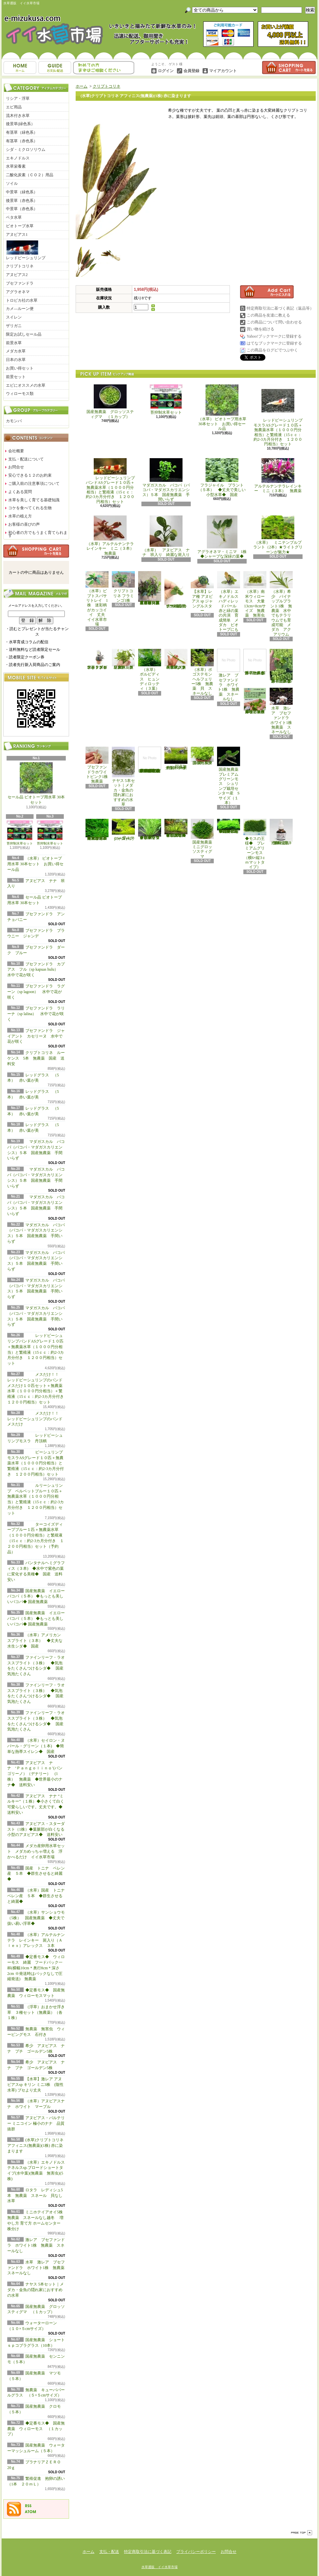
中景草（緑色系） (21, 192)
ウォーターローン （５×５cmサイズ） (124, 830)
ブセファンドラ (20, 283)
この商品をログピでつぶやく (272, 350)
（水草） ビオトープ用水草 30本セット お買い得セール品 (35, 864)
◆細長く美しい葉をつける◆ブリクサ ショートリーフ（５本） (149, 829)
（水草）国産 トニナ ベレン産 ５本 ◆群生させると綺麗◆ (38, 1896)
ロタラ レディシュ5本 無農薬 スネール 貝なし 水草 (36, 2195)
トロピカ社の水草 (21, 300)
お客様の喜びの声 (24, 524)
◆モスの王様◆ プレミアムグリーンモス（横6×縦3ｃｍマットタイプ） (254, 844)
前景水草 (14, 343)
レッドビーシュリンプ (25, 250)
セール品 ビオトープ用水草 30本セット (36, 783)
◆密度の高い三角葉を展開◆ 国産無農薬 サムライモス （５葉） (228, 826)
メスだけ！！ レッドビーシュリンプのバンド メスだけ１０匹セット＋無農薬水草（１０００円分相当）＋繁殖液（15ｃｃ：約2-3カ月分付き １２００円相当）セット (37, 1388)
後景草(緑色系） (20, 124)
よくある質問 (20, 491)
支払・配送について (54, 67)
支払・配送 (109, 2551)
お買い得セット (20, 368)
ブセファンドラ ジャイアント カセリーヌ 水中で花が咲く (36, 1036)
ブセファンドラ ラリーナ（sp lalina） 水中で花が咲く (36, 1014)
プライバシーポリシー (196, 2551)
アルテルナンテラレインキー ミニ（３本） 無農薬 (278, 475)
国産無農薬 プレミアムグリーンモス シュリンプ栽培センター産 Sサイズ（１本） (229, 776)
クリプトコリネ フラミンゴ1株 (123, 587)
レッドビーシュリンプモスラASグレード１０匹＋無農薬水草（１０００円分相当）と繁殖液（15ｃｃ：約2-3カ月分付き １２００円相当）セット (278, 415)
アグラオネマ (18, 292)
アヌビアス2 (17, 274)
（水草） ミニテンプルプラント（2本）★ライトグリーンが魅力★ (278, 534)
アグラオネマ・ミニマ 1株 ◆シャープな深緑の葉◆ (224, 537)
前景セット (16, 376)
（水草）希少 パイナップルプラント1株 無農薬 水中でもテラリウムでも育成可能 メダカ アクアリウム (281, 604)
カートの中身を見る (36, 551)
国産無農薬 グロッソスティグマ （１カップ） (110, 401)
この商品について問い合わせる (274, 322)
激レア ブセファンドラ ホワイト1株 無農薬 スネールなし (36, 2245)
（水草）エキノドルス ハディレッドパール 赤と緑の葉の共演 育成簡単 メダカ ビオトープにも (228, 601)
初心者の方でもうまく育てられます (37, 534)
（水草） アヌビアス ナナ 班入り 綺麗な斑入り (166, 536)
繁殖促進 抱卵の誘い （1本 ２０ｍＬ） (282, 832)
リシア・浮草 (18, 98)
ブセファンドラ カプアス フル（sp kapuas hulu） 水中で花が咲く (36, 970)
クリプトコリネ (20, 266)
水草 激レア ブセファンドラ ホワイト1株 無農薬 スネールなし (37, 2268)
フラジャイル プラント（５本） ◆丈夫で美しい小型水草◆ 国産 (222, 477)
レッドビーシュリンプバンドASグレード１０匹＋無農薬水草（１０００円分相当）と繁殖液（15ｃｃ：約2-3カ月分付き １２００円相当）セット (110, 481)
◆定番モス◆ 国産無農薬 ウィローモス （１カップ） (36, 2429)
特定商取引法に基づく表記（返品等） (280, 308)
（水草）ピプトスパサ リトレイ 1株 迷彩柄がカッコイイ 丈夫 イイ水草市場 (98, 598)
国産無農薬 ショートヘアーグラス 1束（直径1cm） (175, 758)
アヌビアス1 (17, 234)
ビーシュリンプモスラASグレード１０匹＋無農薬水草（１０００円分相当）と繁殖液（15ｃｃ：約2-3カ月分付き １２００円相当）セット (35, 1463)
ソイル (12, 183)
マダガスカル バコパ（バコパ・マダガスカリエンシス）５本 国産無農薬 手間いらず (166, 480)
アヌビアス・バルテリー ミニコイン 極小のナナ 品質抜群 (36, 2123)
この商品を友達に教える (268, 315)
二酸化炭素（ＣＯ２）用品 (29, 175)
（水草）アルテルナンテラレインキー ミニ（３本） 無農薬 (112, 535)
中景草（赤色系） (21, 209)
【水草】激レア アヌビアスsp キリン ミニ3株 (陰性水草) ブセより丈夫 (35, 2084)
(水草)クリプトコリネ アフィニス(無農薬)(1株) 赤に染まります (35, 2145)
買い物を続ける (260, 329)
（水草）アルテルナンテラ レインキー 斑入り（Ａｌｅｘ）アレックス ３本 (36, 1940)
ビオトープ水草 (20, 226)
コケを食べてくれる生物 (30, 508)
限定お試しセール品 (23, 334)
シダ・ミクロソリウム (25, 149)
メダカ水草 (16, 351)
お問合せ (104, 67)
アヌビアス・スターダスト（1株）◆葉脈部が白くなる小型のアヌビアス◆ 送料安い (36, 1829)
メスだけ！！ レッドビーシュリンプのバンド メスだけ (35, 1419)
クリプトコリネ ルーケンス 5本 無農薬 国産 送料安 (36, 1058)
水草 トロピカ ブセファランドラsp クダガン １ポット (97, 659)
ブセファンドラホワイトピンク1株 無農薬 (99, 765)
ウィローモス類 (20, 393)
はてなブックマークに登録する (274, 343)
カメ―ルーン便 (20, 308)
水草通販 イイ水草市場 (159, 2567)
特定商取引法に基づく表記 (147, 2551)
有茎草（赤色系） (21, 141)
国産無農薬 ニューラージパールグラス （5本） (203, 756)
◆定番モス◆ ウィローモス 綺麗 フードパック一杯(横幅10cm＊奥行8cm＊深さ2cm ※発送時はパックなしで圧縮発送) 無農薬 (36, 1967)
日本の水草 (16, 359)
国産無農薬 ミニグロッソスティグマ (203, 838)
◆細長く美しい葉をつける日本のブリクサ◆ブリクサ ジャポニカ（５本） (176, 828)
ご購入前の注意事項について (34, 483)
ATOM (31, 2511)
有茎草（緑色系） (21, 132)
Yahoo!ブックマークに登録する (274, 336)
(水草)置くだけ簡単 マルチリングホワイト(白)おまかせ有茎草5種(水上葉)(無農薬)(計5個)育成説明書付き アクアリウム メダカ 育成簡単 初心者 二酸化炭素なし (149, 760)
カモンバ (14, 421)
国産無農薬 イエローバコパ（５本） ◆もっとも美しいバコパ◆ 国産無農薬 (36, 1596)
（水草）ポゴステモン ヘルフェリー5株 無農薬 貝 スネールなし (203, 672)
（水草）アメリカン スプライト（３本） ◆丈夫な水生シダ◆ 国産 (36, 1640)
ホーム (20, 67)
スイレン (14, 317)
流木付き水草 (18, 115)
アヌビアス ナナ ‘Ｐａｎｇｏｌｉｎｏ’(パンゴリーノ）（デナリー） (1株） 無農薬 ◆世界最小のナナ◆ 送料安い (34, 1773)
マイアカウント (223, 71)
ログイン (166, 71)
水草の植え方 (20, 516)
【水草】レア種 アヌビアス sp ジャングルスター (202, 592)
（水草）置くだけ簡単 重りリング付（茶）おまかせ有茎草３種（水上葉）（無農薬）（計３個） (150, 588)
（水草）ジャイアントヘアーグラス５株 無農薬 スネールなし (175, 659)
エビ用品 (14, 107)
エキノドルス (18, 158)
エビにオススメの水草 (25, 385)
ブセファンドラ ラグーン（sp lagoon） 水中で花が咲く (36, 992)
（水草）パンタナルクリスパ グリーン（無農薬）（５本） (123, 659)
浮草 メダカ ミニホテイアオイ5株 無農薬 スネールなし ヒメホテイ (282, 666)
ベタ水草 (14, 217)
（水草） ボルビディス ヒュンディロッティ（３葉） (149, 670)
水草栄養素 (16, 166)
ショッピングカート (289, 67)
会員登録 (191, 71)
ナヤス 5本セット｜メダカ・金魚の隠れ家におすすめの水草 (35, 2290)
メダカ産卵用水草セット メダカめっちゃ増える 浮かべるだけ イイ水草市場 (36, 1851)
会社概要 (16, 451)
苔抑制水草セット (20, 832)
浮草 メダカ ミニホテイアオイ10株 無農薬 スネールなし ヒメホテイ (254, 701)
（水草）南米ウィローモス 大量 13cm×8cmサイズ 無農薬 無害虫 (256, 594)
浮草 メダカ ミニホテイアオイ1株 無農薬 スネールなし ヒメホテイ (256, 662)
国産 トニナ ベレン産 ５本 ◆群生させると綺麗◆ (36, 1874)
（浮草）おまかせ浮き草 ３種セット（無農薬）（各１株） (36, 2012)
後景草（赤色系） (21, 200)
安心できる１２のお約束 (30, 475)
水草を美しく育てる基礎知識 (34, 500)
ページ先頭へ (301, 2532)
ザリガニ (14, 325)
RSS (28, 2505)
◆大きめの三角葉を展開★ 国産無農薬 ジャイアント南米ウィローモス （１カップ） (97, 829)
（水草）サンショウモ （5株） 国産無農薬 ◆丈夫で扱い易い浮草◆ (38, 1918)
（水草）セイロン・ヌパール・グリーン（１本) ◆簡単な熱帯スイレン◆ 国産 (36, 1746)
